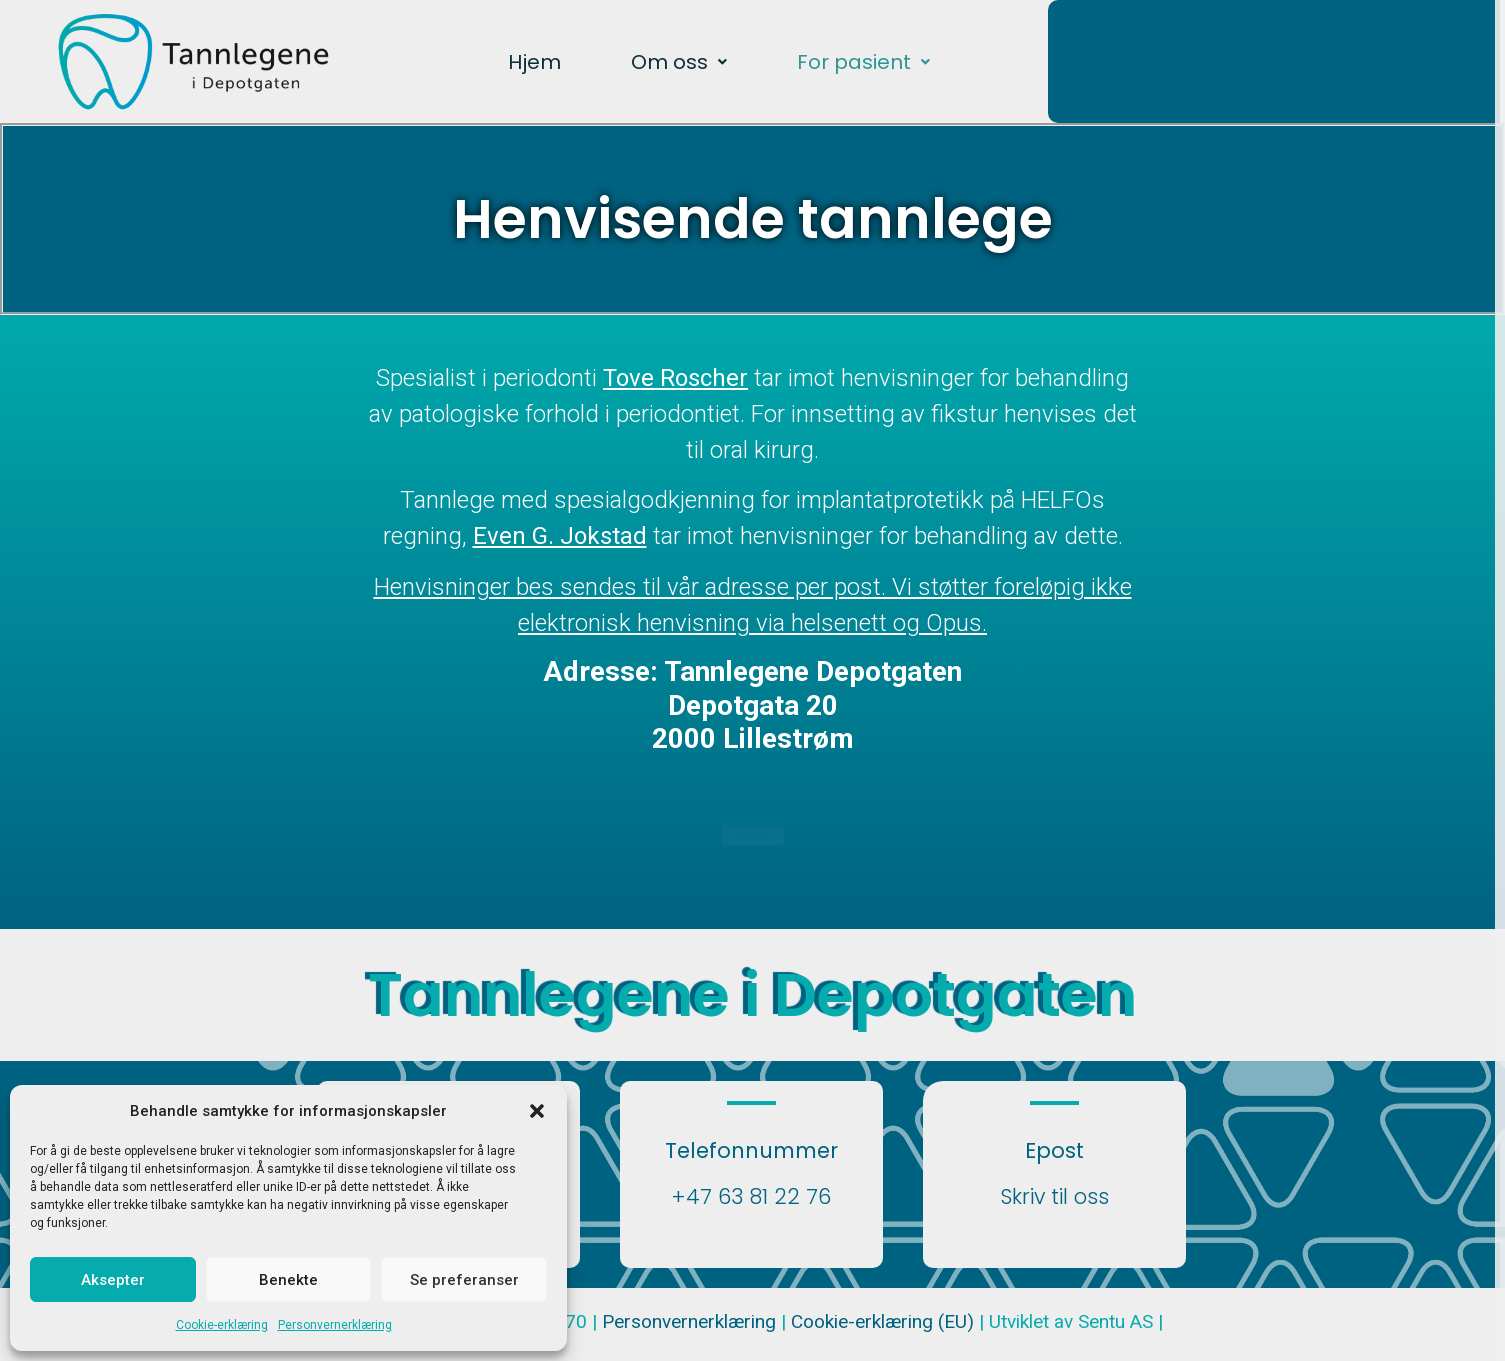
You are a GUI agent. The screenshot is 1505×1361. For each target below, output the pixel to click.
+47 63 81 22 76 (751, 1196)
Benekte (288, 1280)
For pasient (863, 62)
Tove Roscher (675, 378)
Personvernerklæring (335, 1325)
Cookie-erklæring (222, 1325)
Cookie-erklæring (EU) (885, 1321)
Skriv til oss (1054, 1196)
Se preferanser (464, 1280)
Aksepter (113, 1280)
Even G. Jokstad (560, 536)
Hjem (534, 62)
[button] (537, 1111)
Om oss (679, 62)
